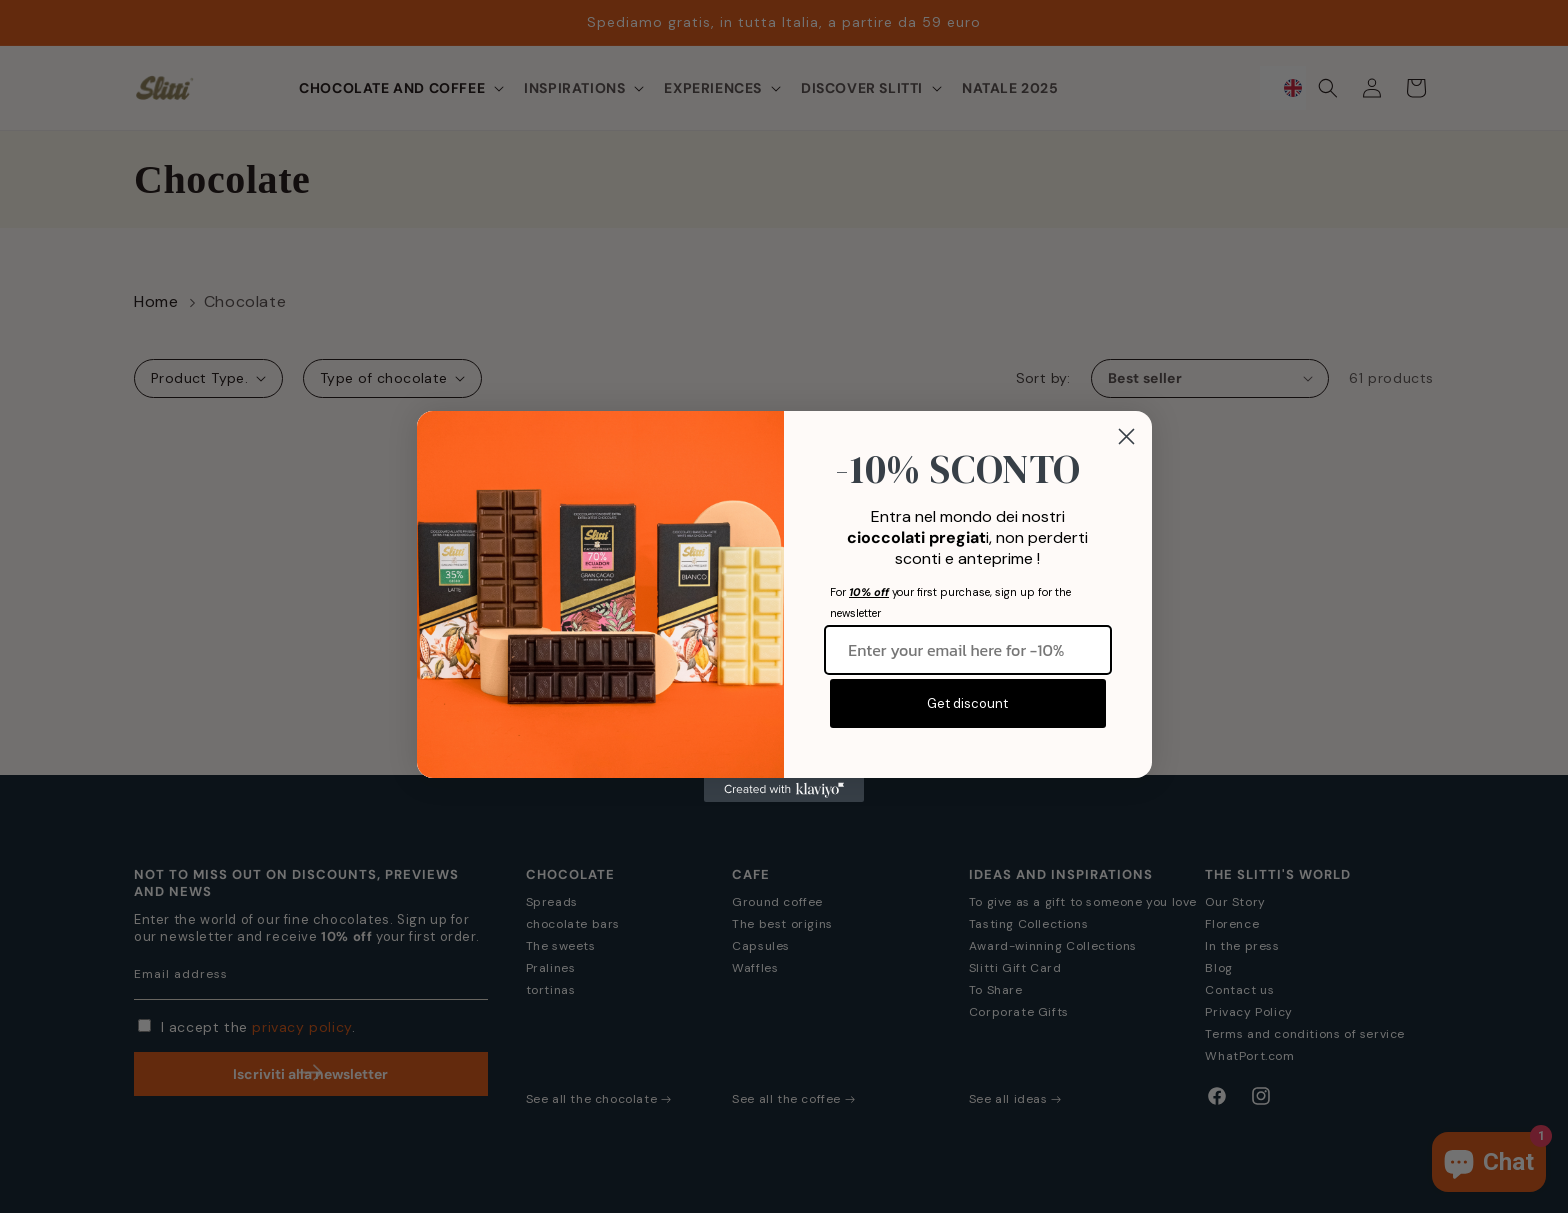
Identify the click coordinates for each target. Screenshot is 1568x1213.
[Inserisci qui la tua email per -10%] (968, 650)
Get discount (967, 703)
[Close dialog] (1126, 436)
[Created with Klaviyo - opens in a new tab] (784, 790)
